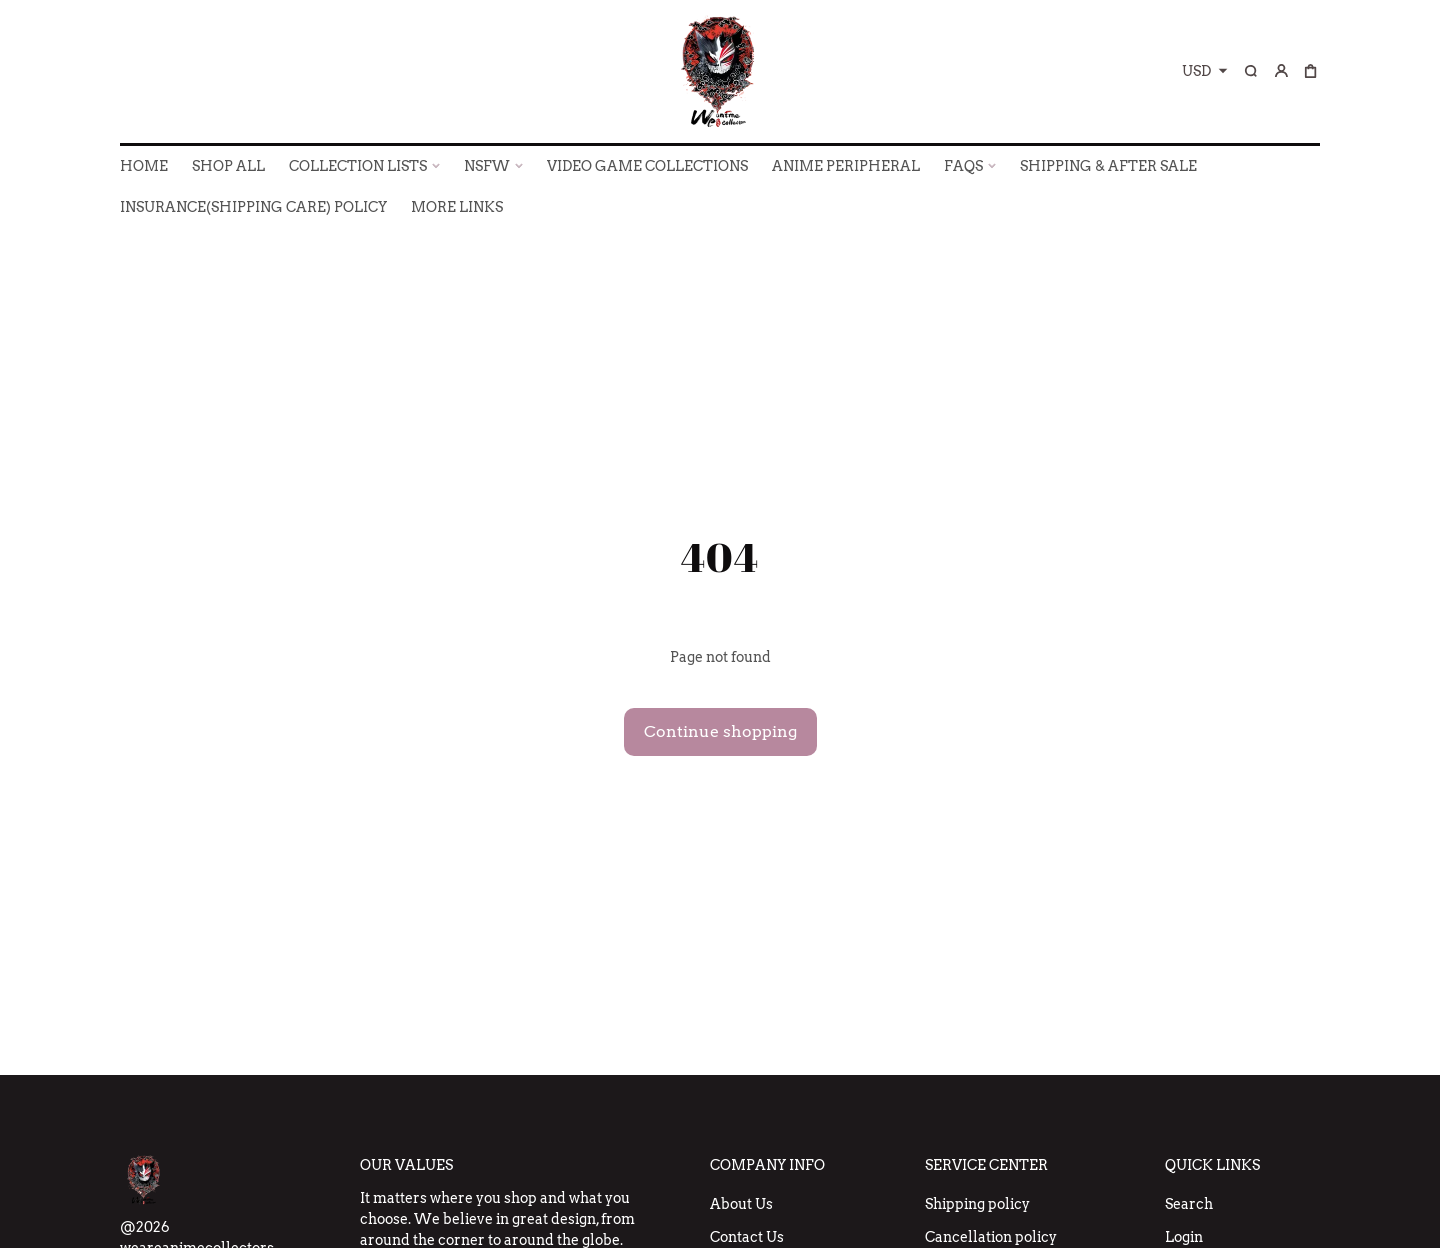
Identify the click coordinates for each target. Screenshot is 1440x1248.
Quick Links (1212, 1165)
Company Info (767, 1165)
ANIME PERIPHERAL (846, 166)
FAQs (963, 166)
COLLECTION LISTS (358, 166)
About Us (741, 1204)
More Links (457, 207)
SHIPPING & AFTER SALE (1108, 166)
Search (1189, 1204)
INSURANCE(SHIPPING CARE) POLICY (253, 207)
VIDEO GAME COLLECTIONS (647, 166)
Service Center (986, 1165)
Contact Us (747, 1237)
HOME (144, 166)
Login (1184, 1237)
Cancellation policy (991, 1237)
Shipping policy (977, 1204)
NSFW (487, 166)
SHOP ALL (228, 166)
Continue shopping (720, 731)
